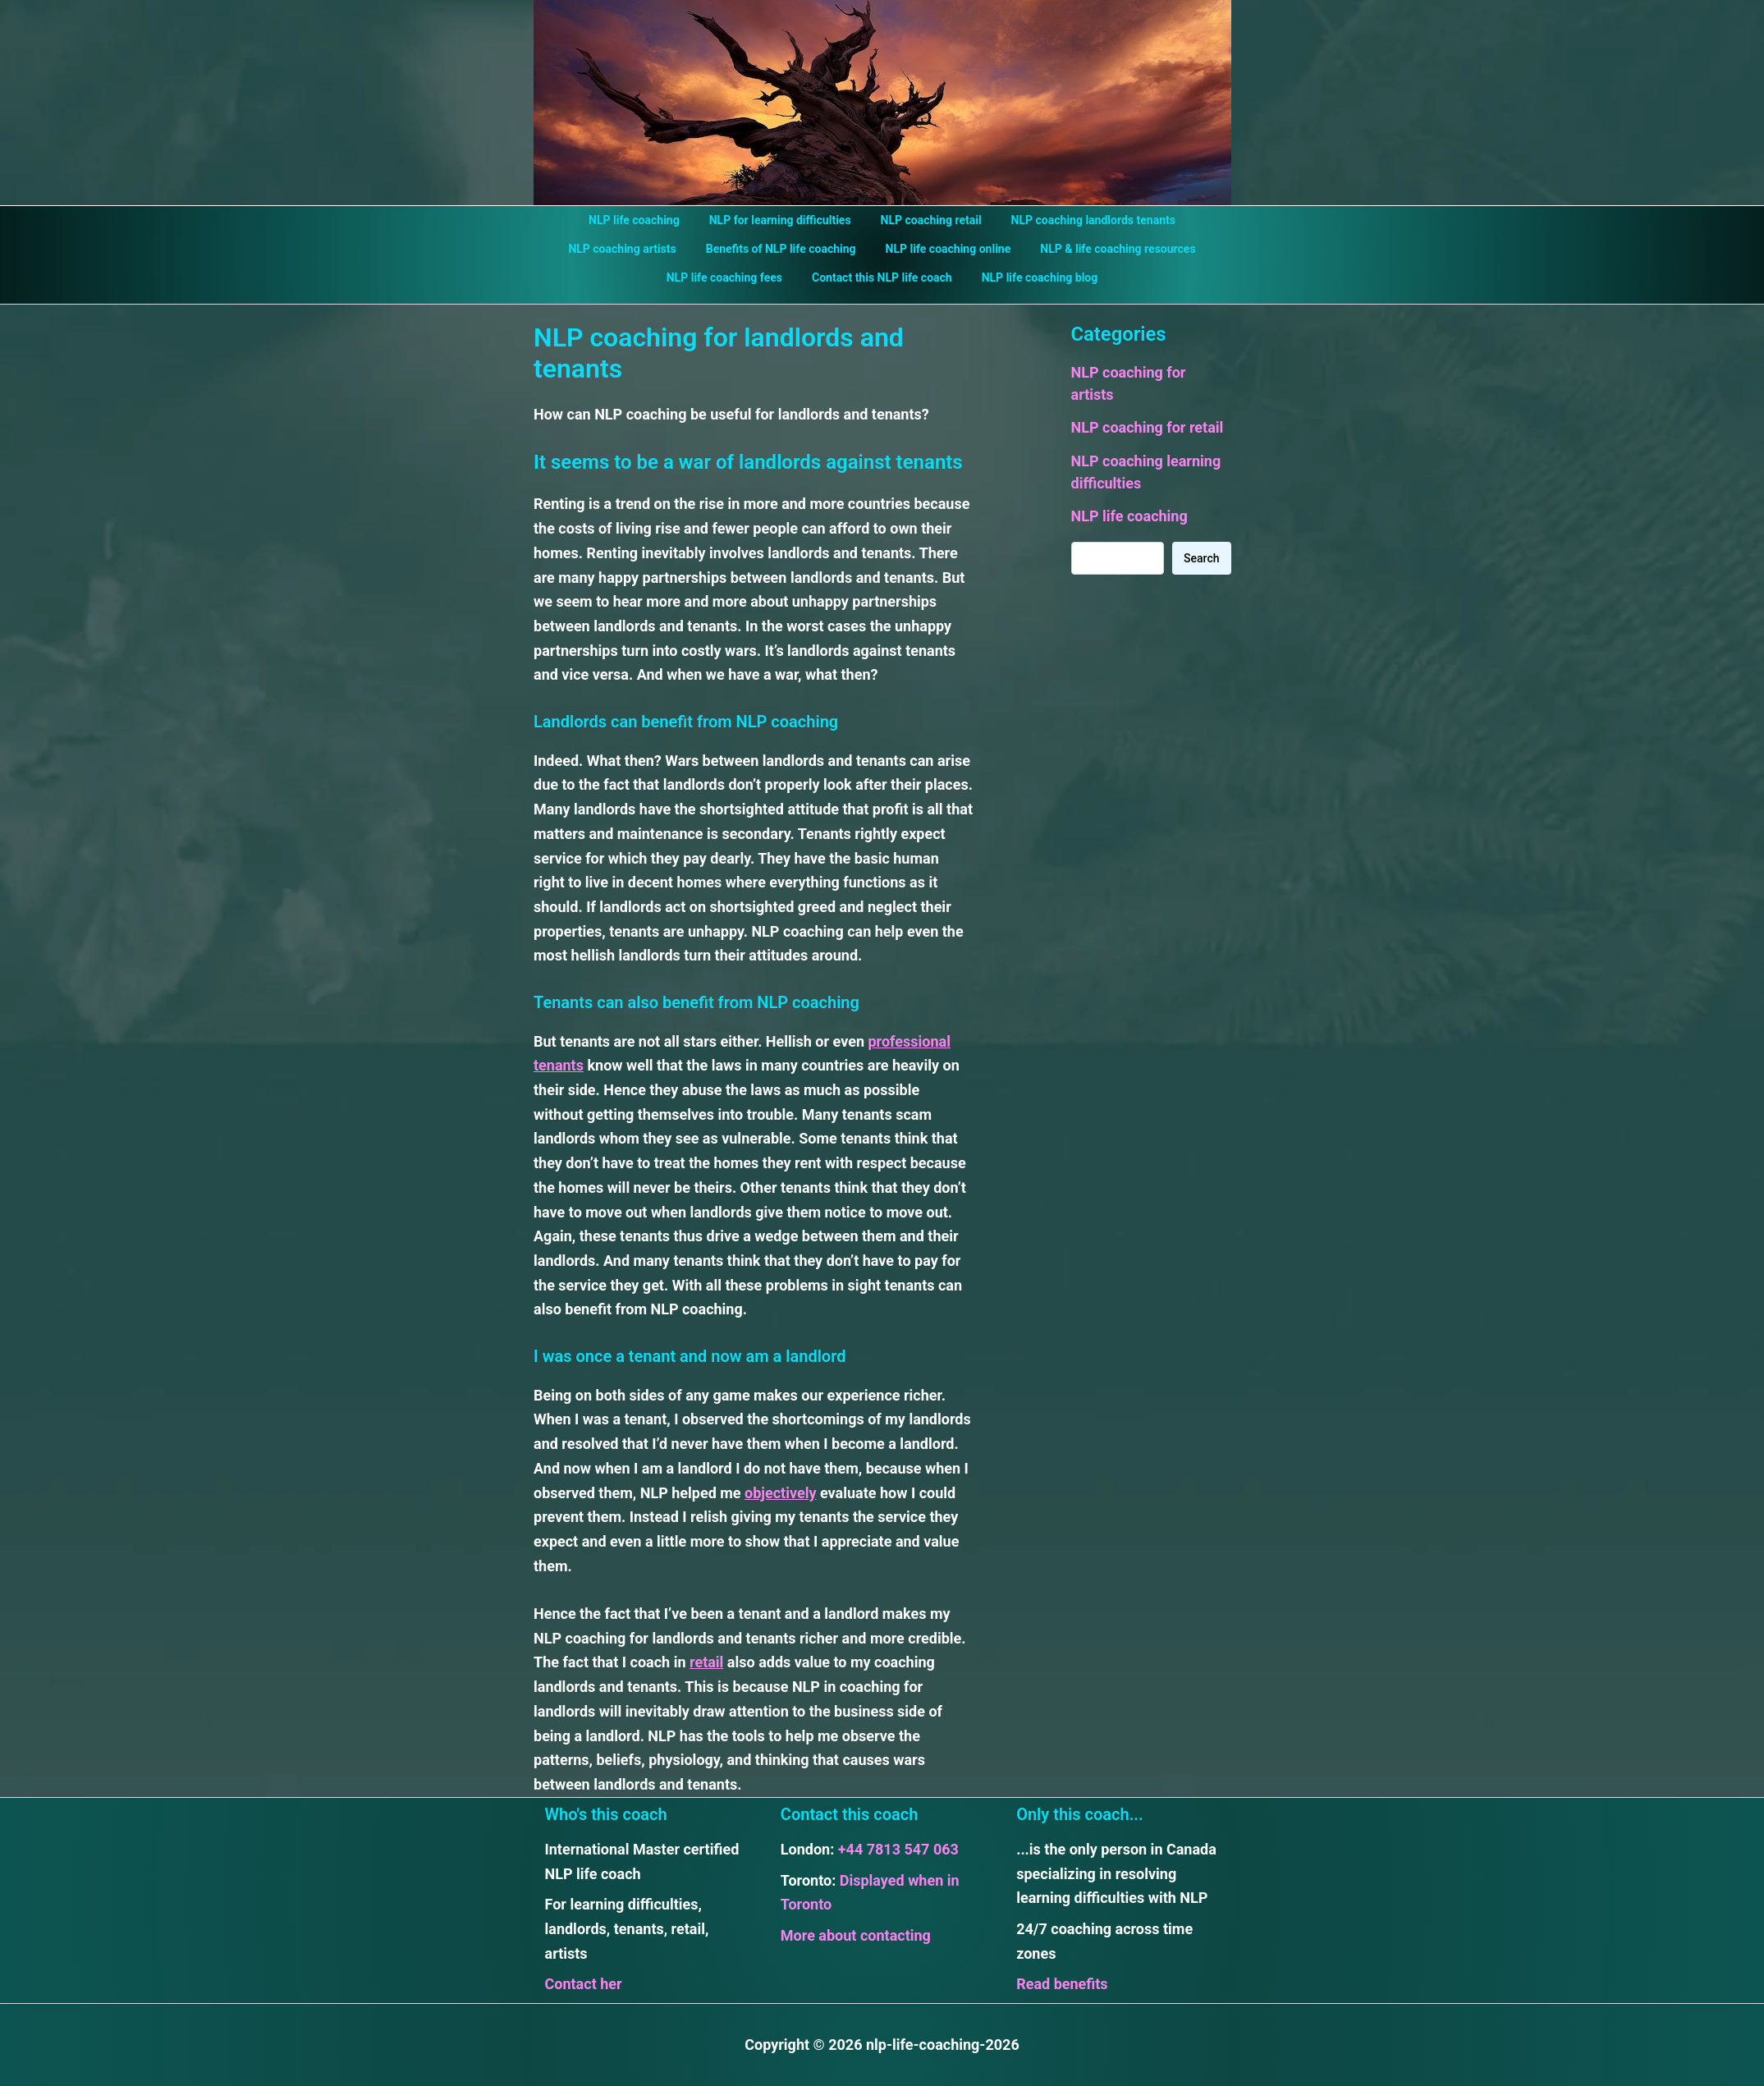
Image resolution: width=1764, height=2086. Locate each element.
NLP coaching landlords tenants (1083, 220)
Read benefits (1061, 1983)
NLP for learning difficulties (783, 220)
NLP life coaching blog (1033, 277)
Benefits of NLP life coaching (784, 248)
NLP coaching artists (631, 248)
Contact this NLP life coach (882, 277)
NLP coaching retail (927, 220)
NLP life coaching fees (731, 277)
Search (1201, 558)
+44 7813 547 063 (898, 1849)
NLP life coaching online (945, 248)
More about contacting (856, 1935)
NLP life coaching (644, 220)
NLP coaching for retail (1147, 427)
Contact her (583, 1983)
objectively (780, 1492)
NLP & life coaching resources (1107, 248)
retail (706, 1662)
